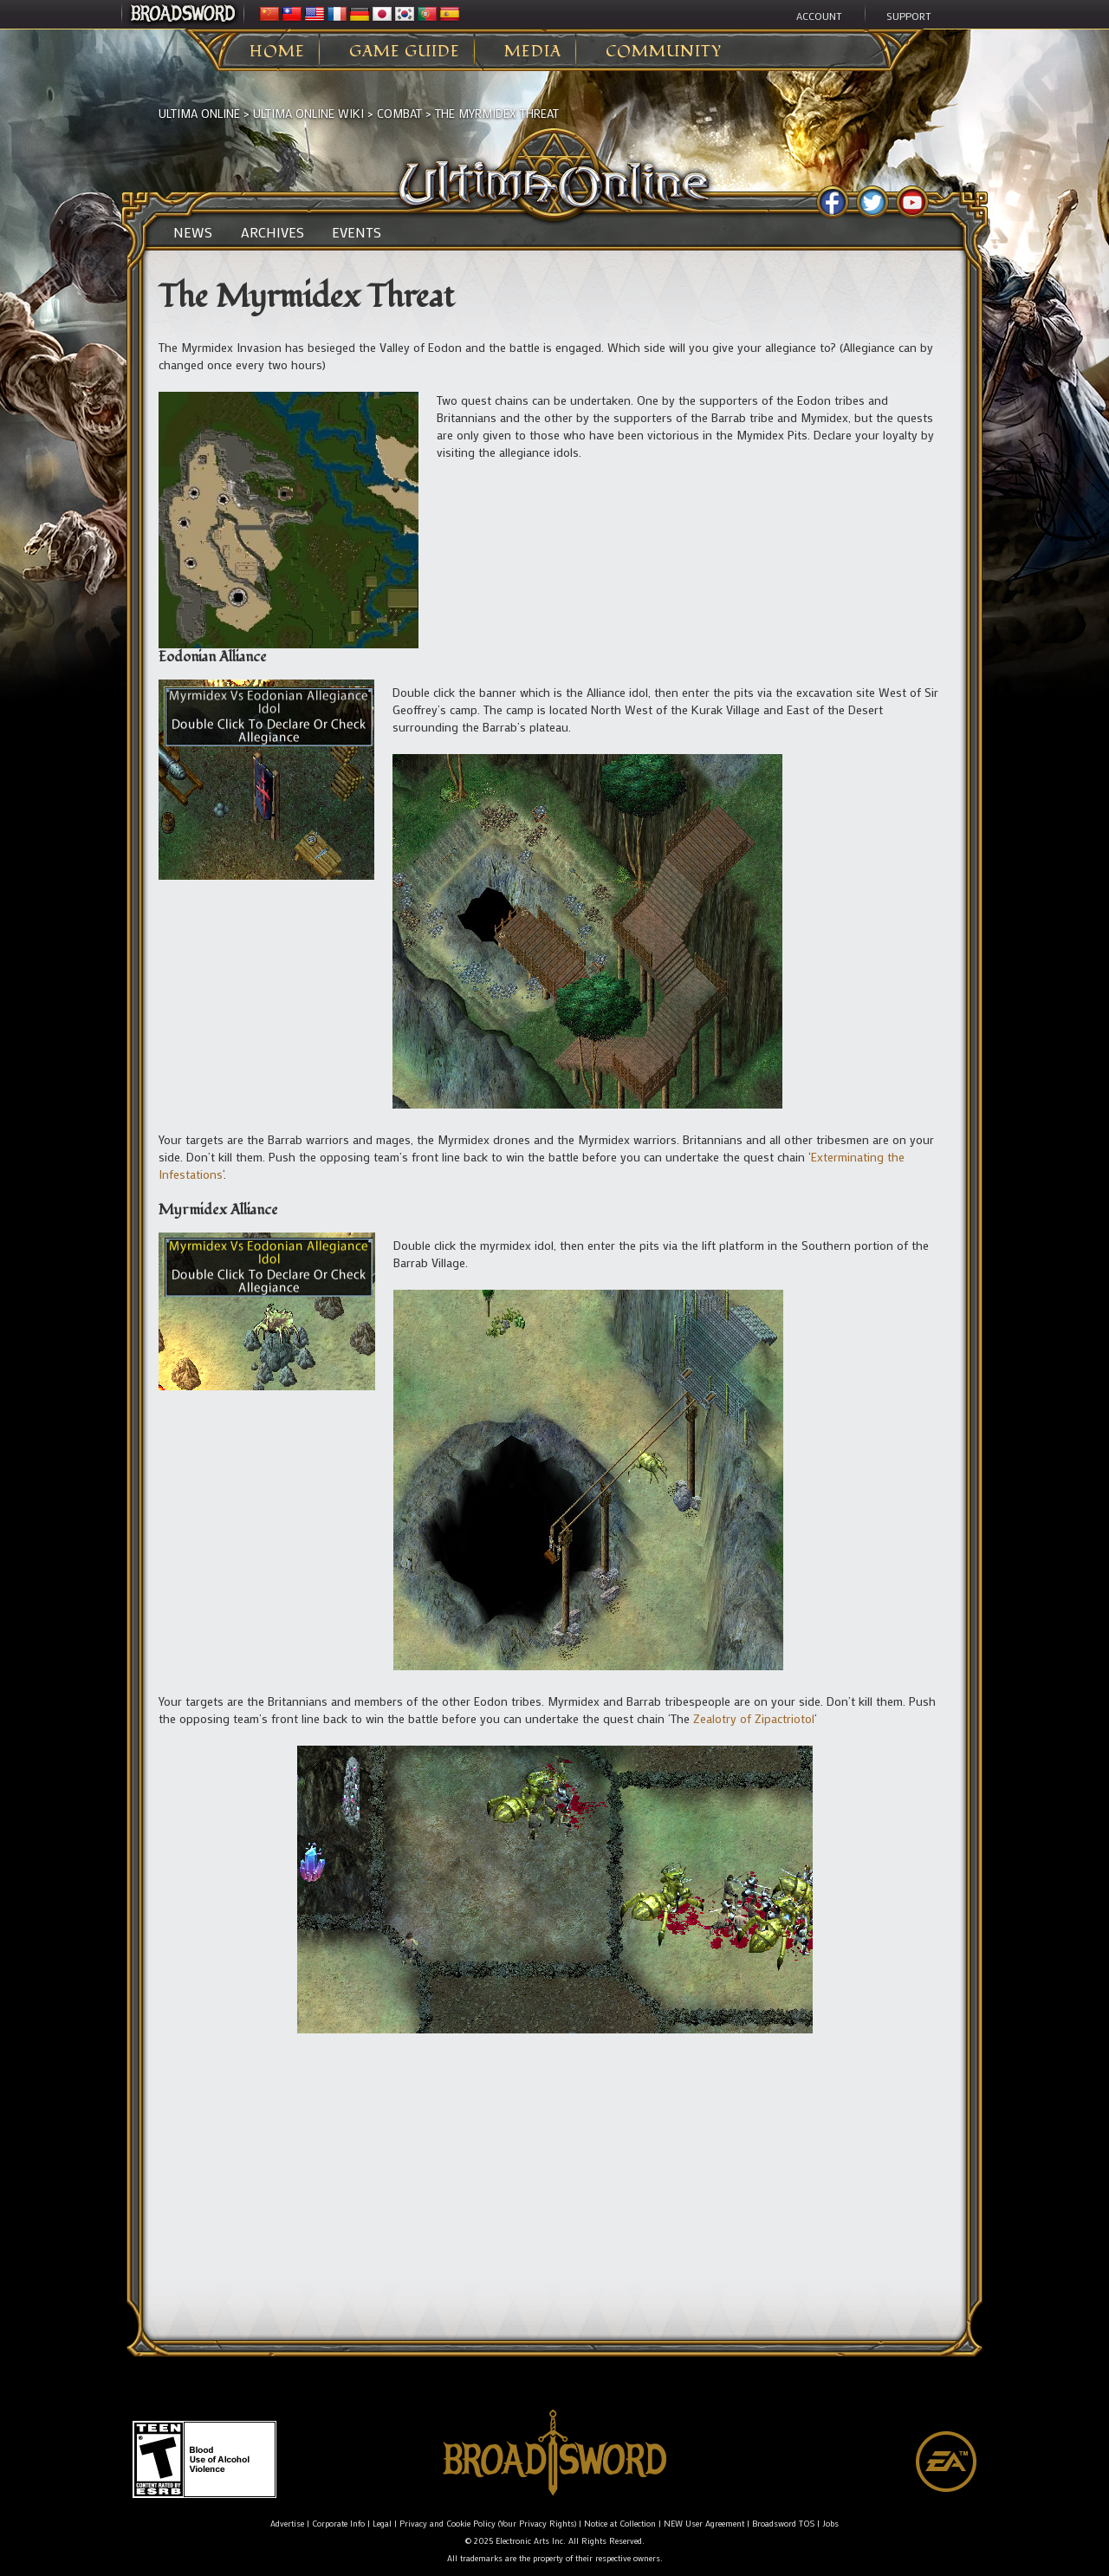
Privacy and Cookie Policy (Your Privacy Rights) (487, 2523)
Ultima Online (199, 113)
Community (664, 52)
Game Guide (404, 52)
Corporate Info (338, 2523)
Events (356, 232)
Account (819, 16)
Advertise (287, 2523)
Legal (382, 2523)
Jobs (830, 2523)
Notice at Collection (620, 2523)
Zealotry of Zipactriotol (753, 1718)
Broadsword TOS (783, 2523)
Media (532, 52)
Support (908, 16)
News (192, 232)
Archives (272, 232)
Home (277, 52)
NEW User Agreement (704, 2523)
